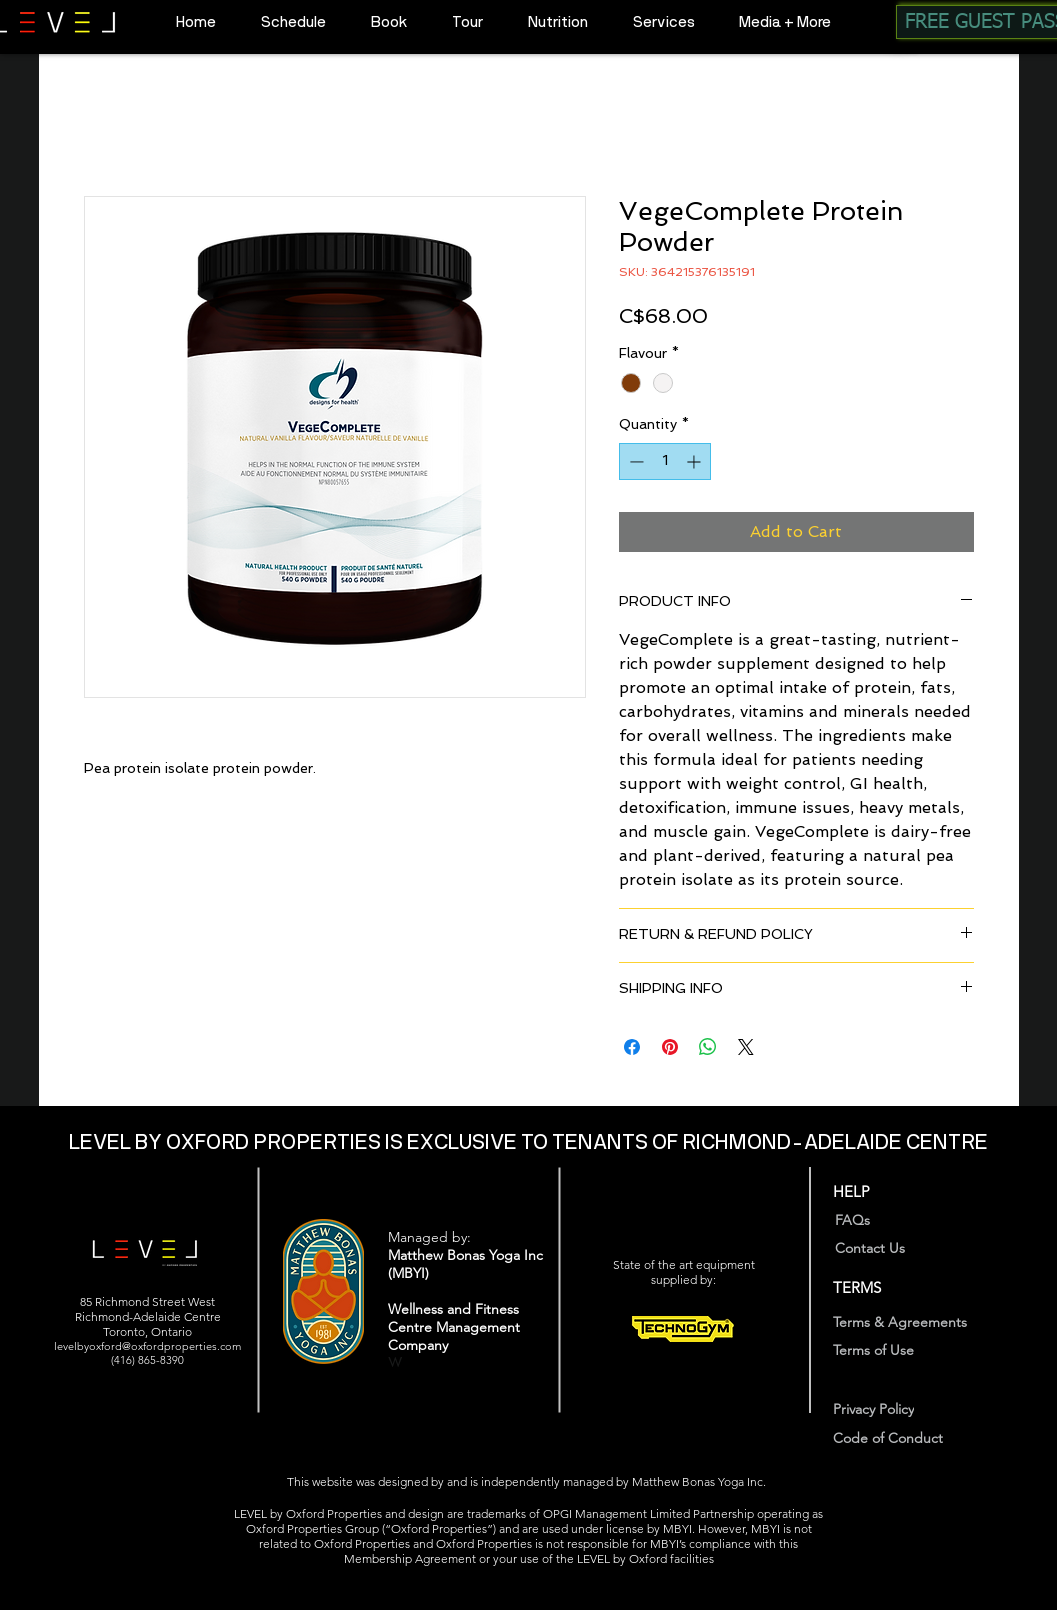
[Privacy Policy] (886, 1408)
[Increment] (695, 461)
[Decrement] (634, 461)
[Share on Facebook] (632, 1047)
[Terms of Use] (886, 1349)
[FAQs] (862, 1219)
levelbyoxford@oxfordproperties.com (147, 1346)
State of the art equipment (684, 1264)
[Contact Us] (891, 1247)
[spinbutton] (665, 461)
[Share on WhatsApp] (708, 1047)
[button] (381, 22)
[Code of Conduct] (903, 1437)
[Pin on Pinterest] (670, 1047)
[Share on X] (746, 1047)
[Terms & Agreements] (914, 1321)
